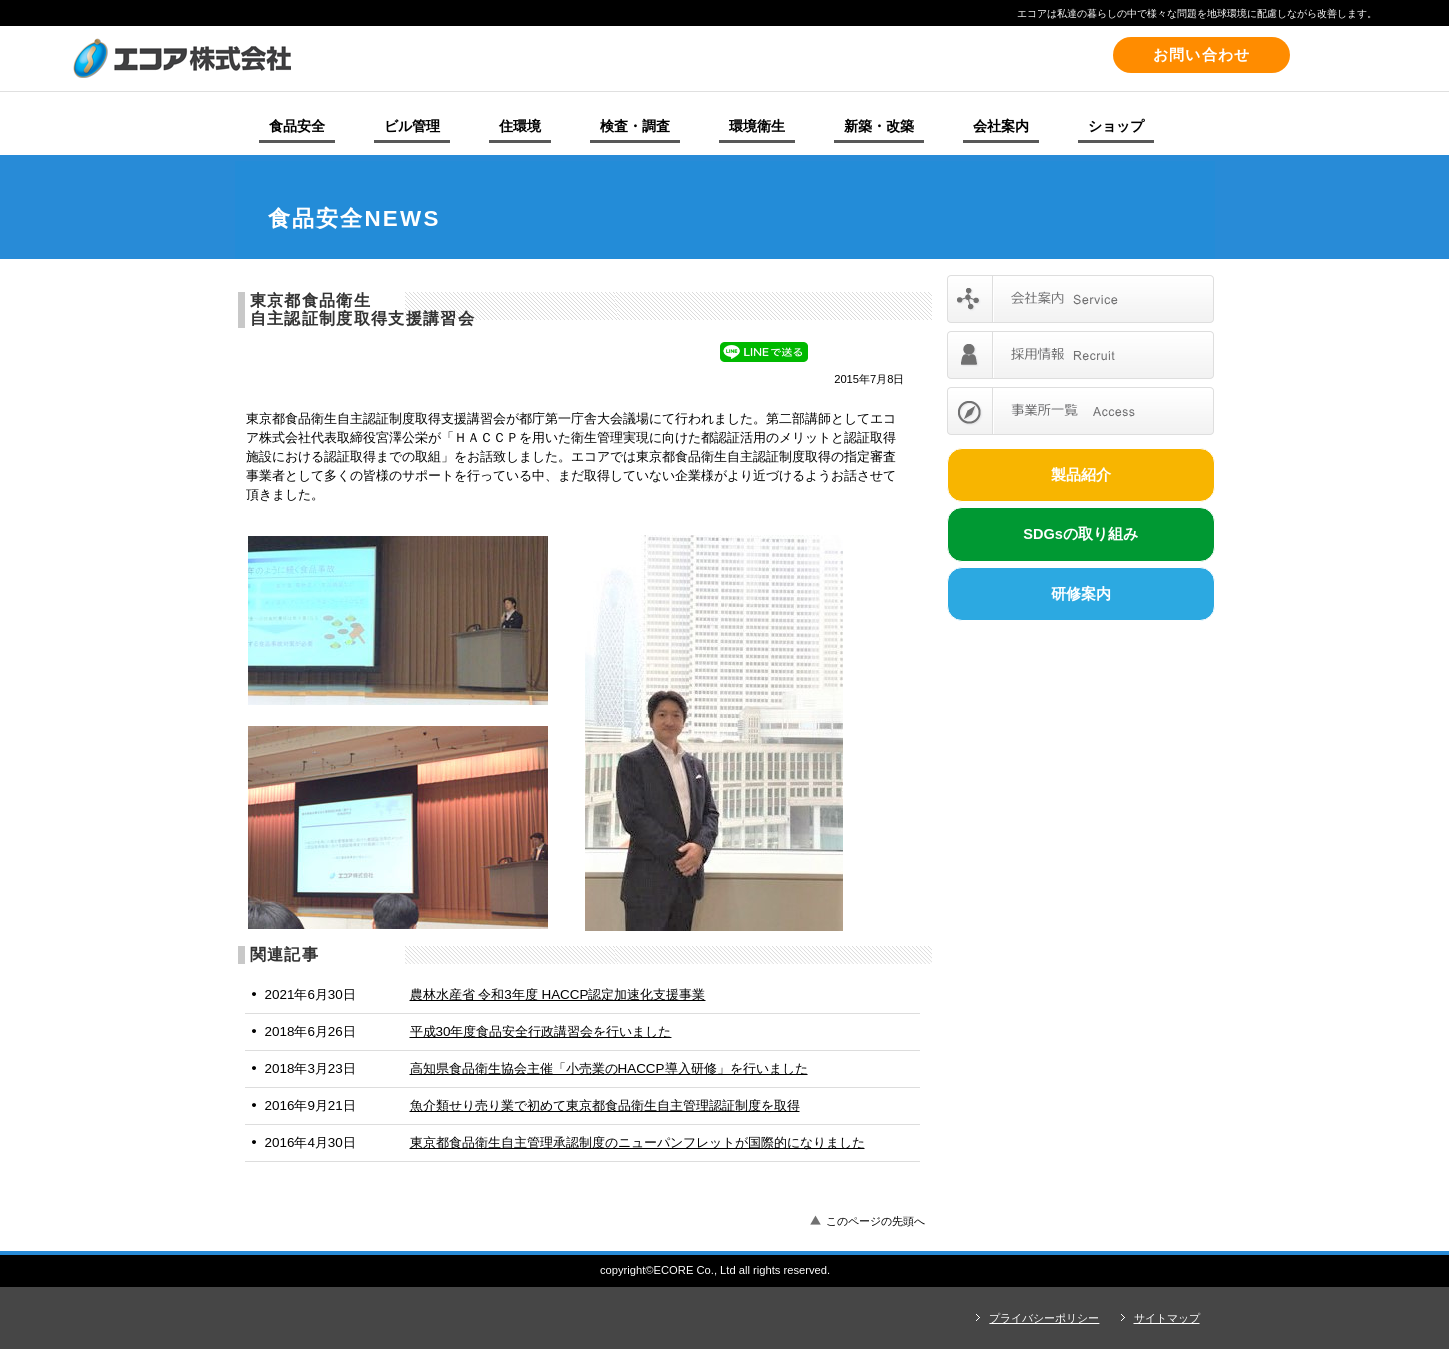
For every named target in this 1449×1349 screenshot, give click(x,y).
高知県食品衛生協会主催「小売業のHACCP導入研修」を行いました (609, 1068)
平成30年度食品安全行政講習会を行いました (541, 1031)
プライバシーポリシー (1044, 1318)
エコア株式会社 (347, 58)
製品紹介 (1081, 475)
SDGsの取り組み (1080, 534)
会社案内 (1080, 299)
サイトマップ (1167, 1318)
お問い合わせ (1201, 55)
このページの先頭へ (875, 1221)
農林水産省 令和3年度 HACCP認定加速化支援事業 (558, 994)
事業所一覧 (1080, 411)
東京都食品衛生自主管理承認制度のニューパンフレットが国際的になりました (637, 1142)
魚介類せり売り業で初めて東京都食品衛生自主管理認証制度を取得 (605, 1105)
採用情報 (1080, 355)
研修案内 (1081, 594)
